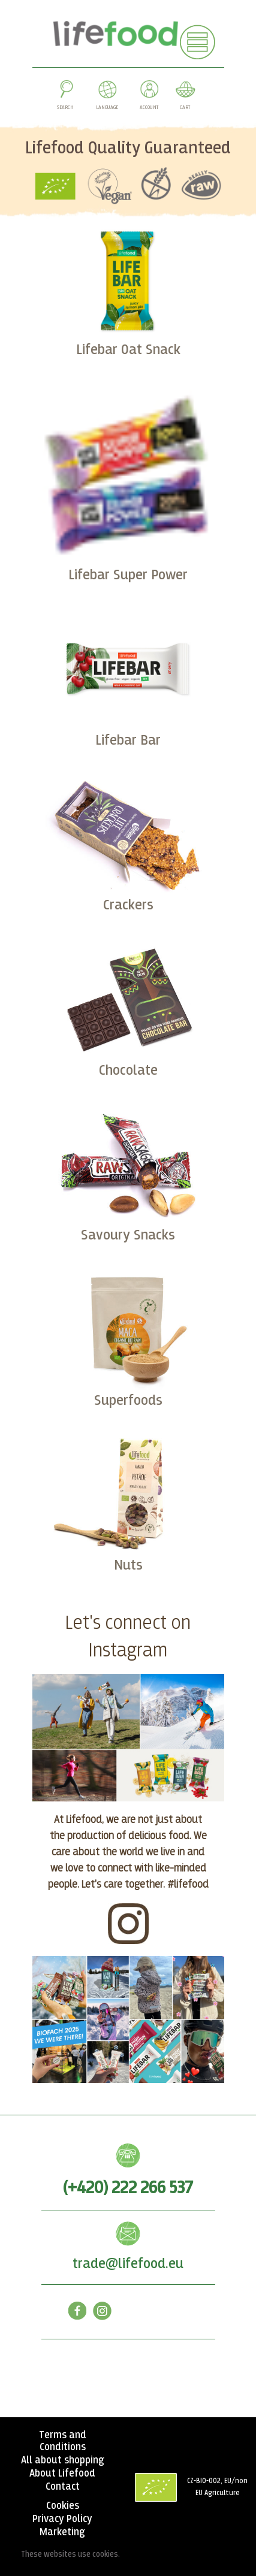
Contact (63, 2486)
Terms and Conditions (62, 2441)
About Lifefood (62, 2473)
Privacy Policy (62, 2519)
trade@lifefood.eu (128, 2264)
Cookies (62, 2506)
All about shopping (62, 2460)
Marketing (62, 2532)
